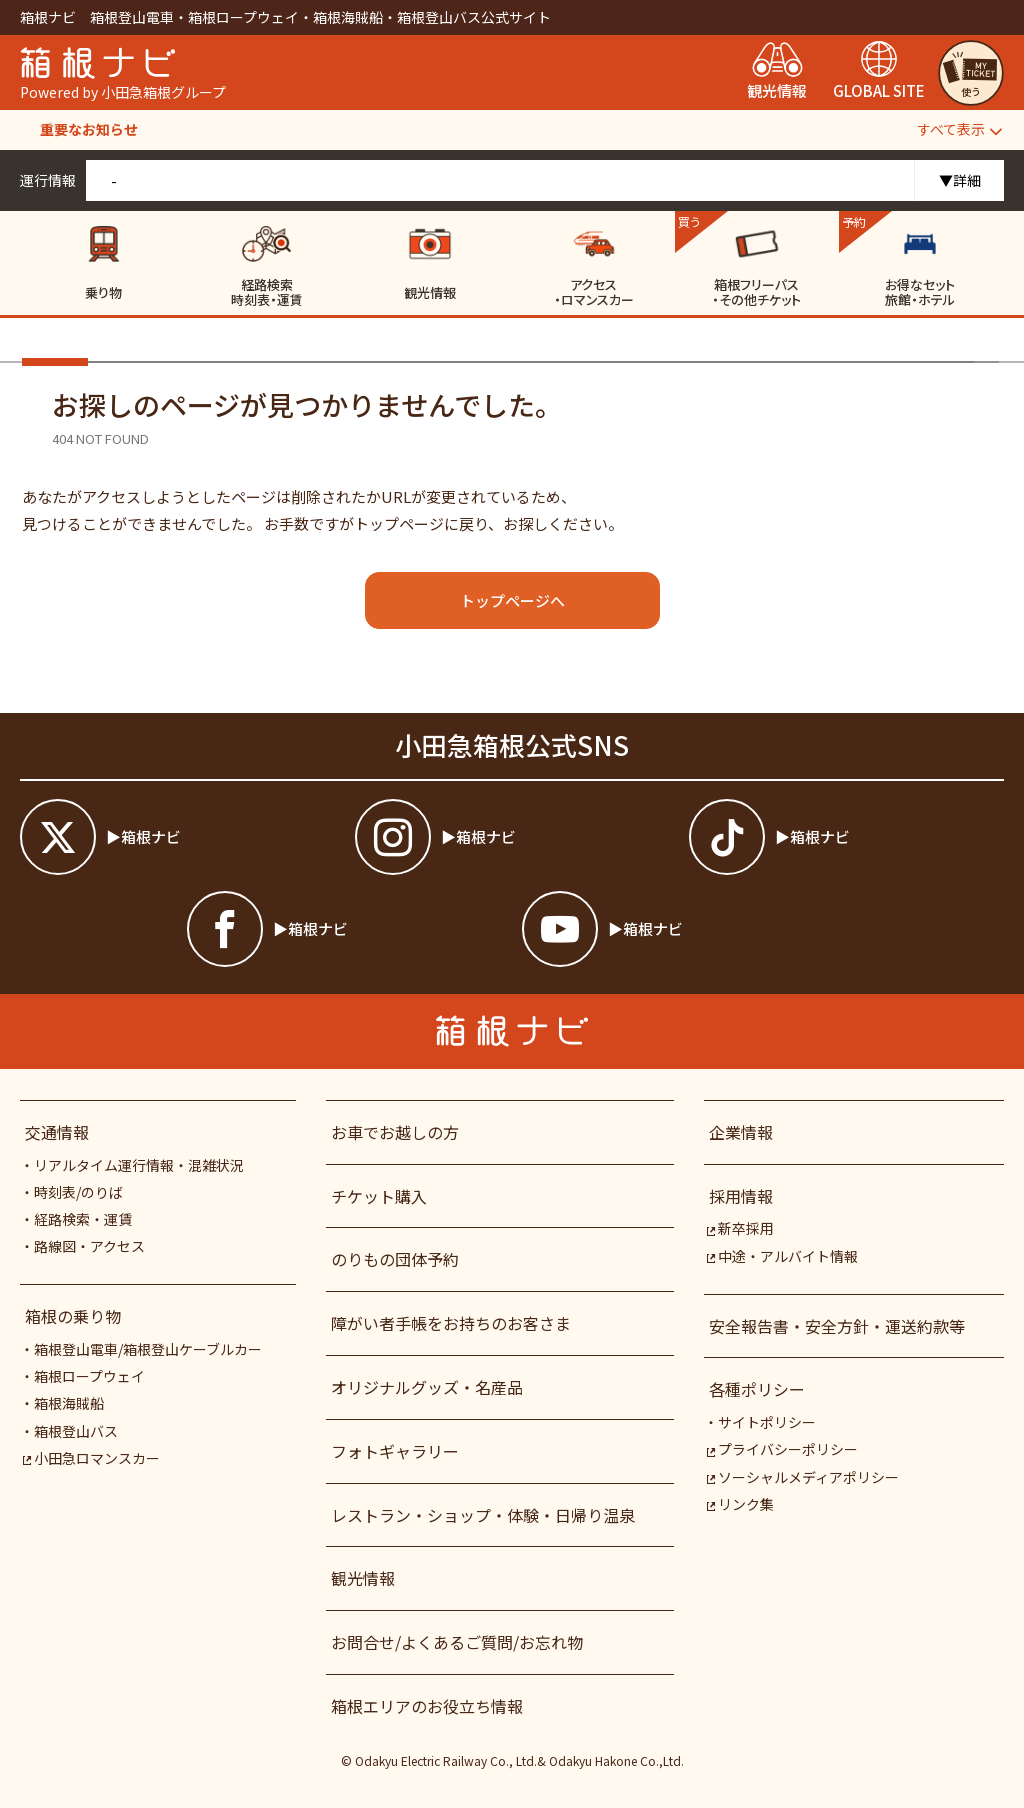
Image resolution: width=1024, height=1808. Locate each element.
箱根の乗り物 (73, 1316)
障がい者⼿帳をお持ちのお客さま (451, 1323)
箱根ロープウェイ (89, 1376)
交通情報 (57, 1132)
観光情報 (363, 1578)
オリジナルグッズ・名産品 (427, 1387)
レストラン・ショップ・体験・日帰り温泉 (483, 1515)
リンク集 (740, 1504)
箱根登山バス (76, 1431)
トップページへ (512, 600)
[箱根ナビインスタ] (512, 837)
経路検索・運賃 (83, 1219)
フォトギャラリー (395, 1451)
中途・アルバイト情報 (782, 1256)
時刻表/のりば (78, 1192)
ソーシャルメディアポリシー (803, 1477)
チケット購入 (379, 1196)
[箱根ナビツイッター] (177, 837)
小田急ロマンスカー (91, 1458)
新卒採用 (740, 1228)
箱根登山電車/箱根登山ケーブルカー (148, 1349)
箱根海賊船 (69, 1403)
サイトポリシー (767, 1422)
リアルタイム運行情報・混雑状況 (139, 1165)
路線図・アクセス (89, 1246)
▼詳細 (960, 180)
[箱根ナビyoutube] (679, 929)
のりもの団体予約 (395, 1259)
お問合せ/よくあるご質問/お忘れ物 (457, 1642)
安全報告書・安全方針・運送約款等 (837, 1326)
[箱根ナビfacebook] (344, 929)
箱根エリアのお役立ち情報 (427, 1706)
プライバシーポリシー (782, 1449)
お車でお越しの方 (395, 1132)
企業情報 (741, 1132)
